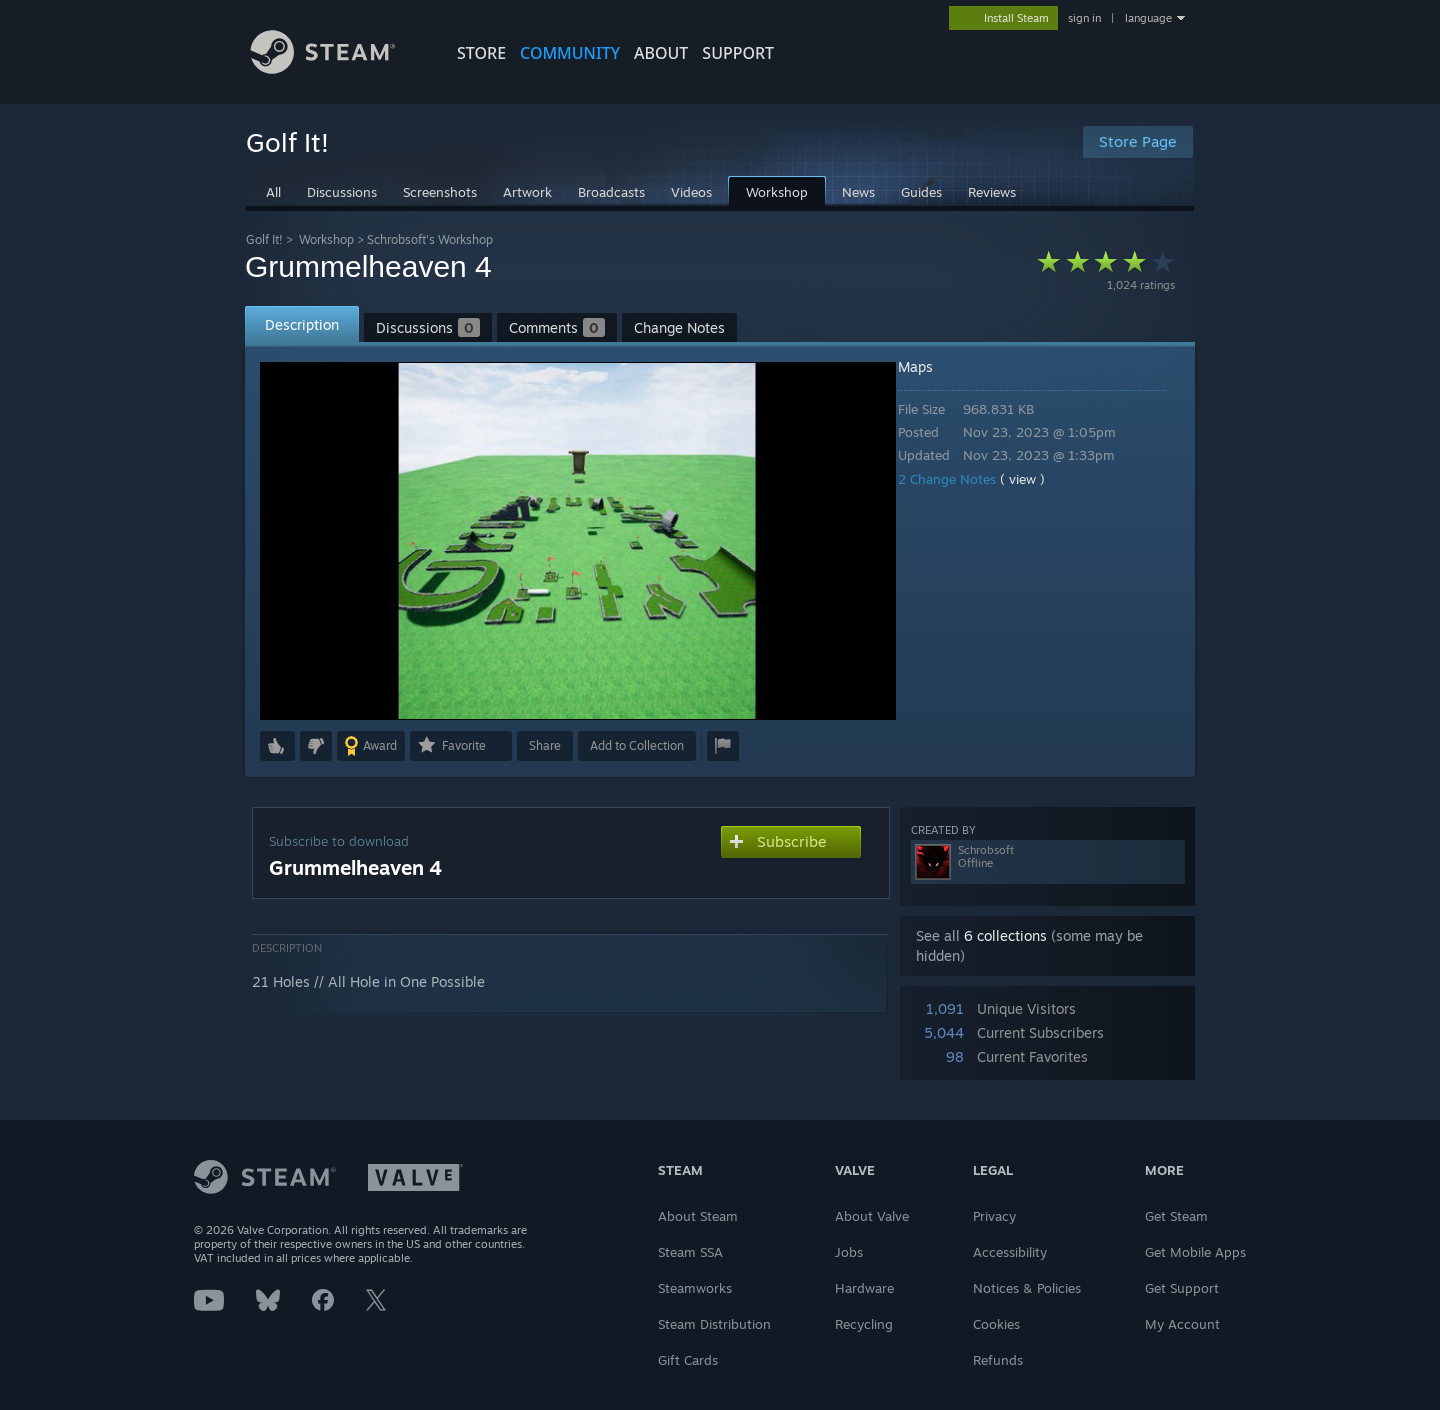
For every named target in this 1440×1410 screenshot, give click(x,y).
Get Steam (1176, 1216)
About (661, 53)
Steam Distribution (714, 1324)
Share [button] (545, 745)
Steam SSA (690, 1252)
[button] (277, 746)
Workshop (326, 239)
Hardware (864, 1288)
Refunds (998, 1360)
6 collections (1005, 935)
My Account (1182, 1324)
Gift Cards (688, 1360)
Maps (929, 366)
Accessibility (1010, 1252)
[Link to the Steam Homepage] (338, 68)
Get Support (1182, 1288)
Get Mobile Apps (1195, 1252)
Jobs (849, 1252)
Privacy (994, 1216)
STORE (481, 53)
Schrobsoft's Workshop (430, 239)
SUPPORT (738, 53)
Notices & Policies (1027, 1288)
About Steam (698, 1216)
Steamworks (695, 1288)
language (1148, 18)
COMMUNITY (570, 53)
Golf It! (264, 239)
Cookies (996, 1324)
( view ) (1036, 479)
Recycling (864, 1324)
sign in (1084, 18)
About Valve (872, 1216)
